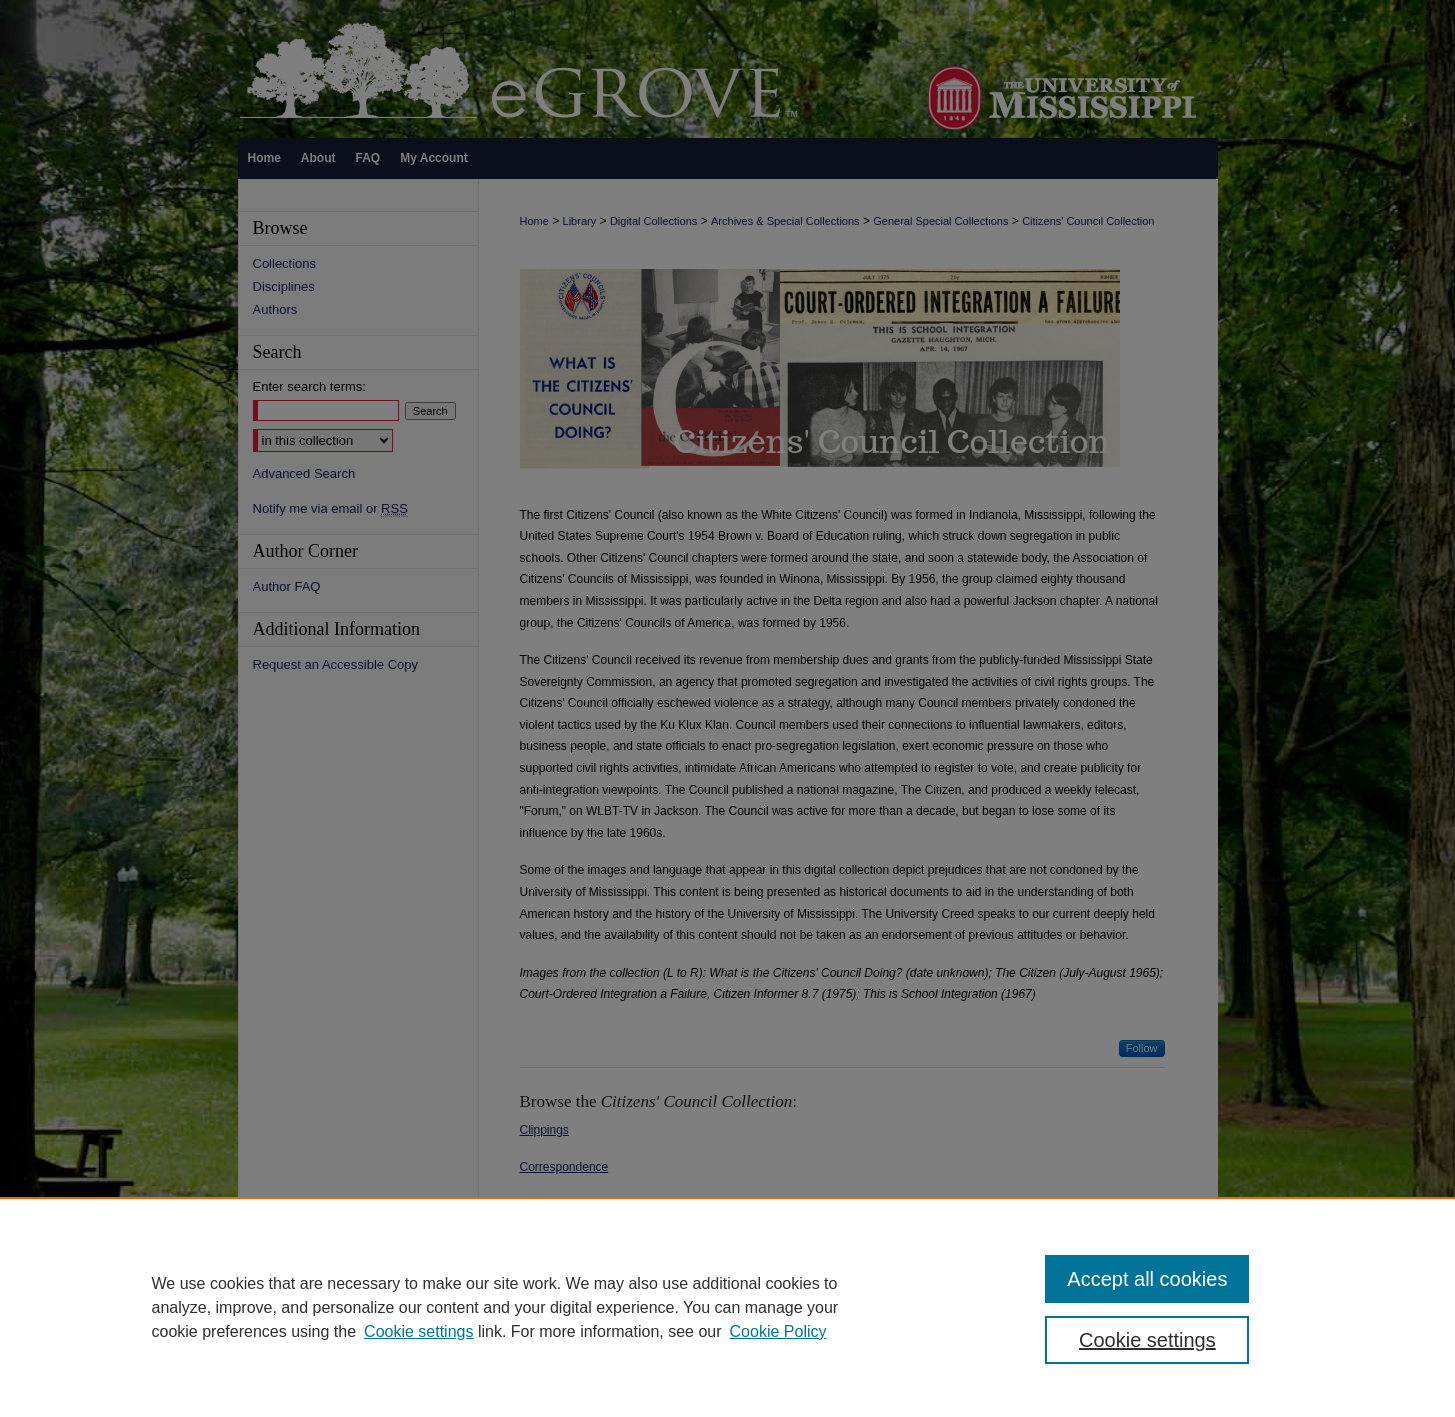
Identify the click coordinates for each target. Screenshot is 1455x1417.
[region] (727, 1307)
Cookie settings (418, 1331)
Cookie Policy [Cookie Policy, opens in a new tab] (778, 1331)
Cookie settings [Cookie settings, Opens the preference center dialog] (1147, 1340)
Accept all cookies (1147, 1279)
